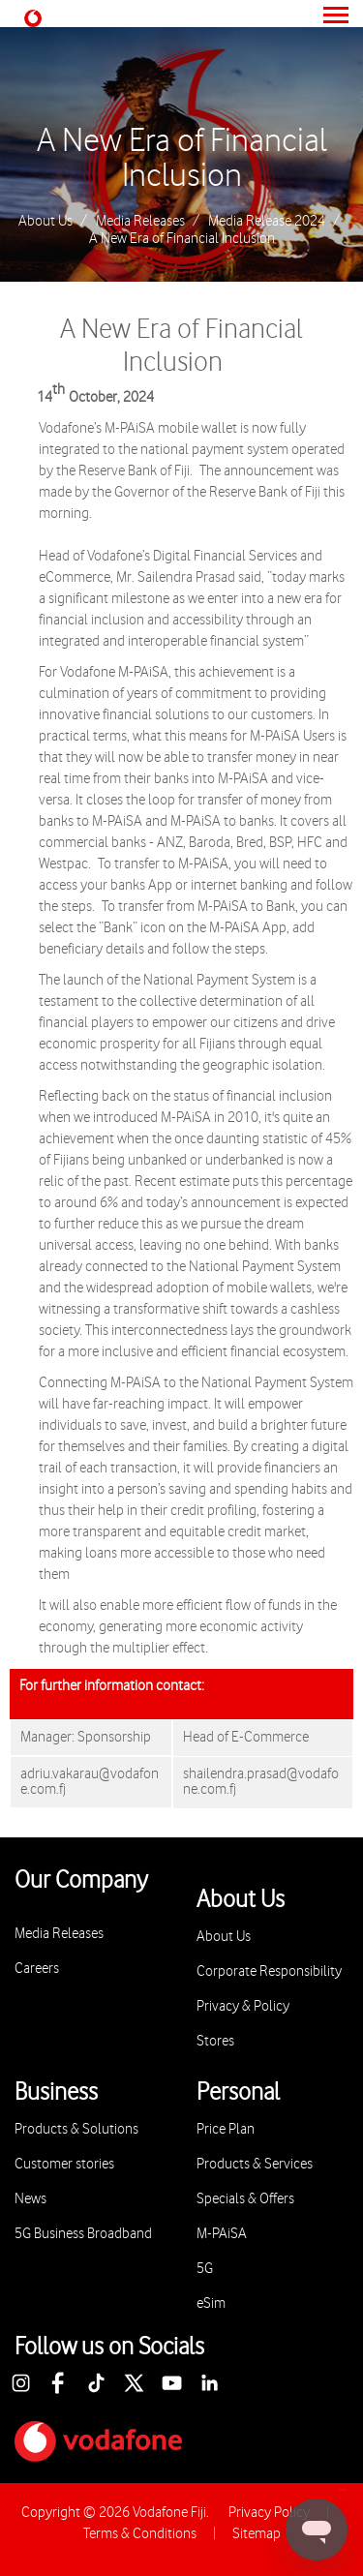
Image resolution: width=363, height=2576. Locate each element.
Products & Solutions (76, 2129)
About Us (45, 221)
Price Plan (226, 2129)
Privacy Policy (269, 2512)
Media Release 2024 (266, 221)
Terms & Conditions (140, 2534)
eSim (211, 2303)
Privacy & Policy (243, 2006)
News (30, 2199)
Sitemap (256, 2534)
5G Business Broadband (83, 2234)
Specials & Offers (245, 2199)
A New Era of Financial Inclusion (182, 159)
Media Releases (140, 221)
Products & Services (255, 2164)
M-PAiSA (222, 2234)
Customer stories (64, 2164)
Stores (215, 2041)
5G (205, 2268)
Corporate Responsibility (269, 1971)
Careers (37, 1968)
